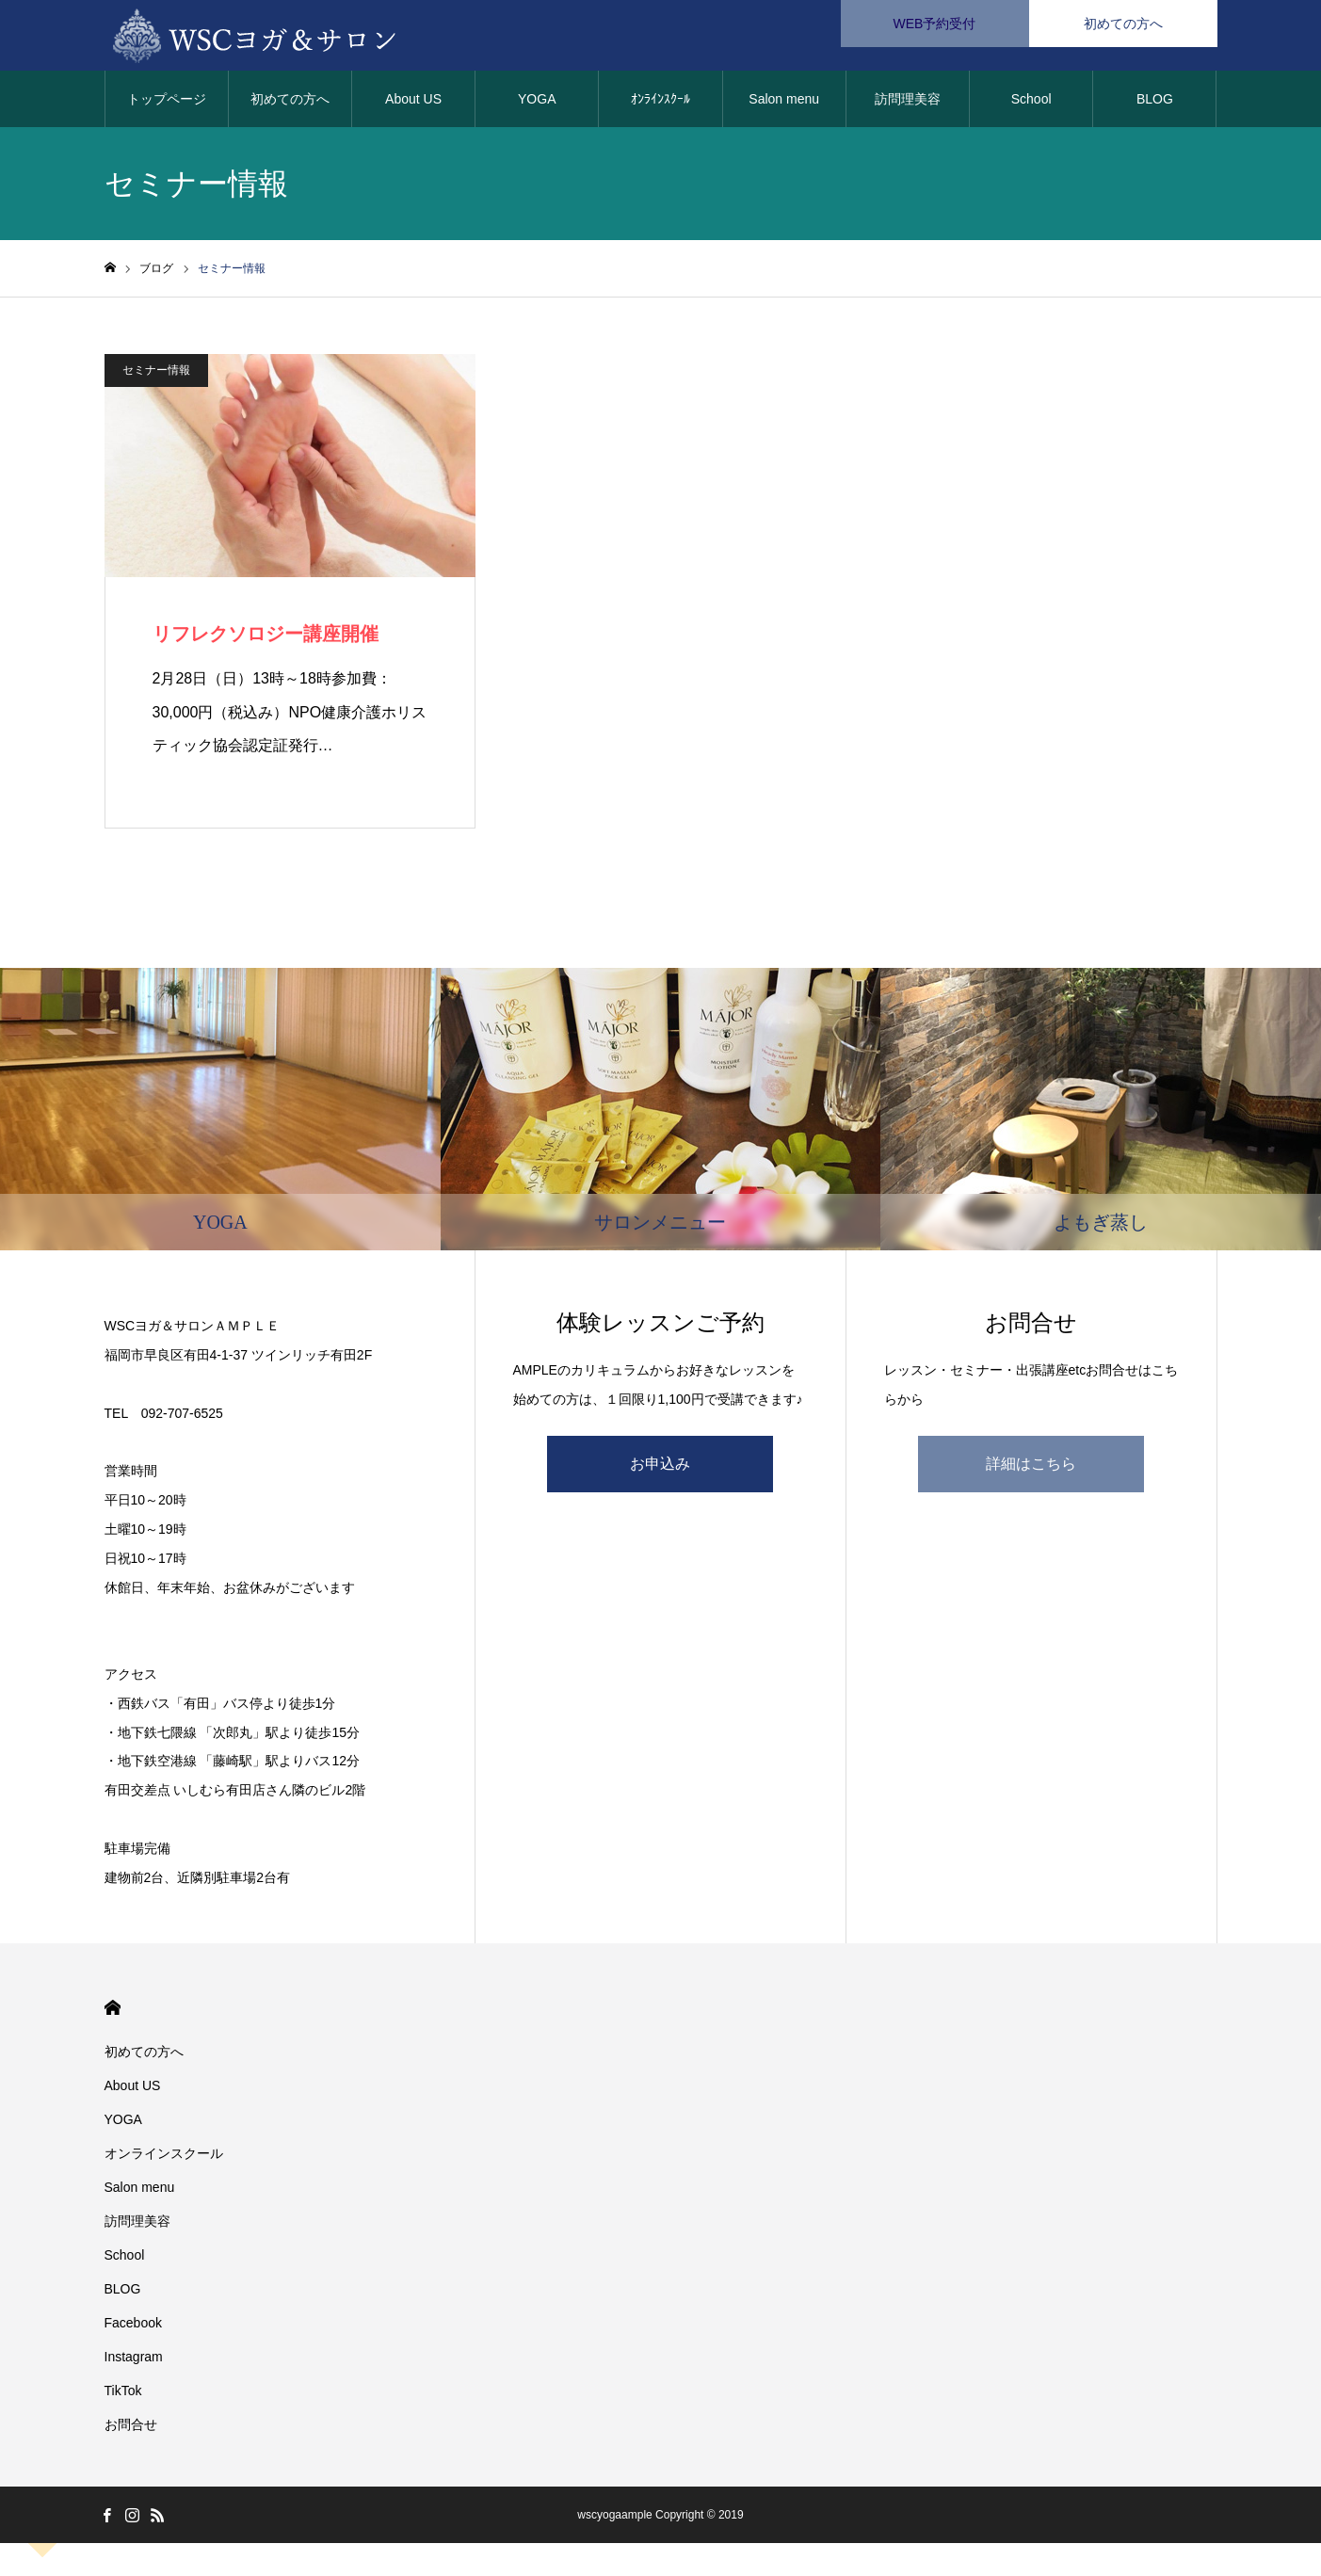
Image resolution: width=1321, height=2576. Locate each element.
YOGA (537, 103)
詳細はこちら (1031, 1468)
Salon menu (784, 103)
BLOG (1154, 103)
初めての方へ (290, 103)
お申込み (660, 1468)
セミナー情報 (156, 374)
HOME (113, 2012)
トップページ (166, 103)
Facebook (133, 2327)
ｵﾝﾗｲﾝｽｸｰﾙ (660, 103)
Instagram (134, 2361)
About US (413, 103)
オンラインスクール (164, 2157)
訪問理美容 (908, 103)
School (1031, 103)
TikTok (123, 2395)
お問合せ (131, 2429)
